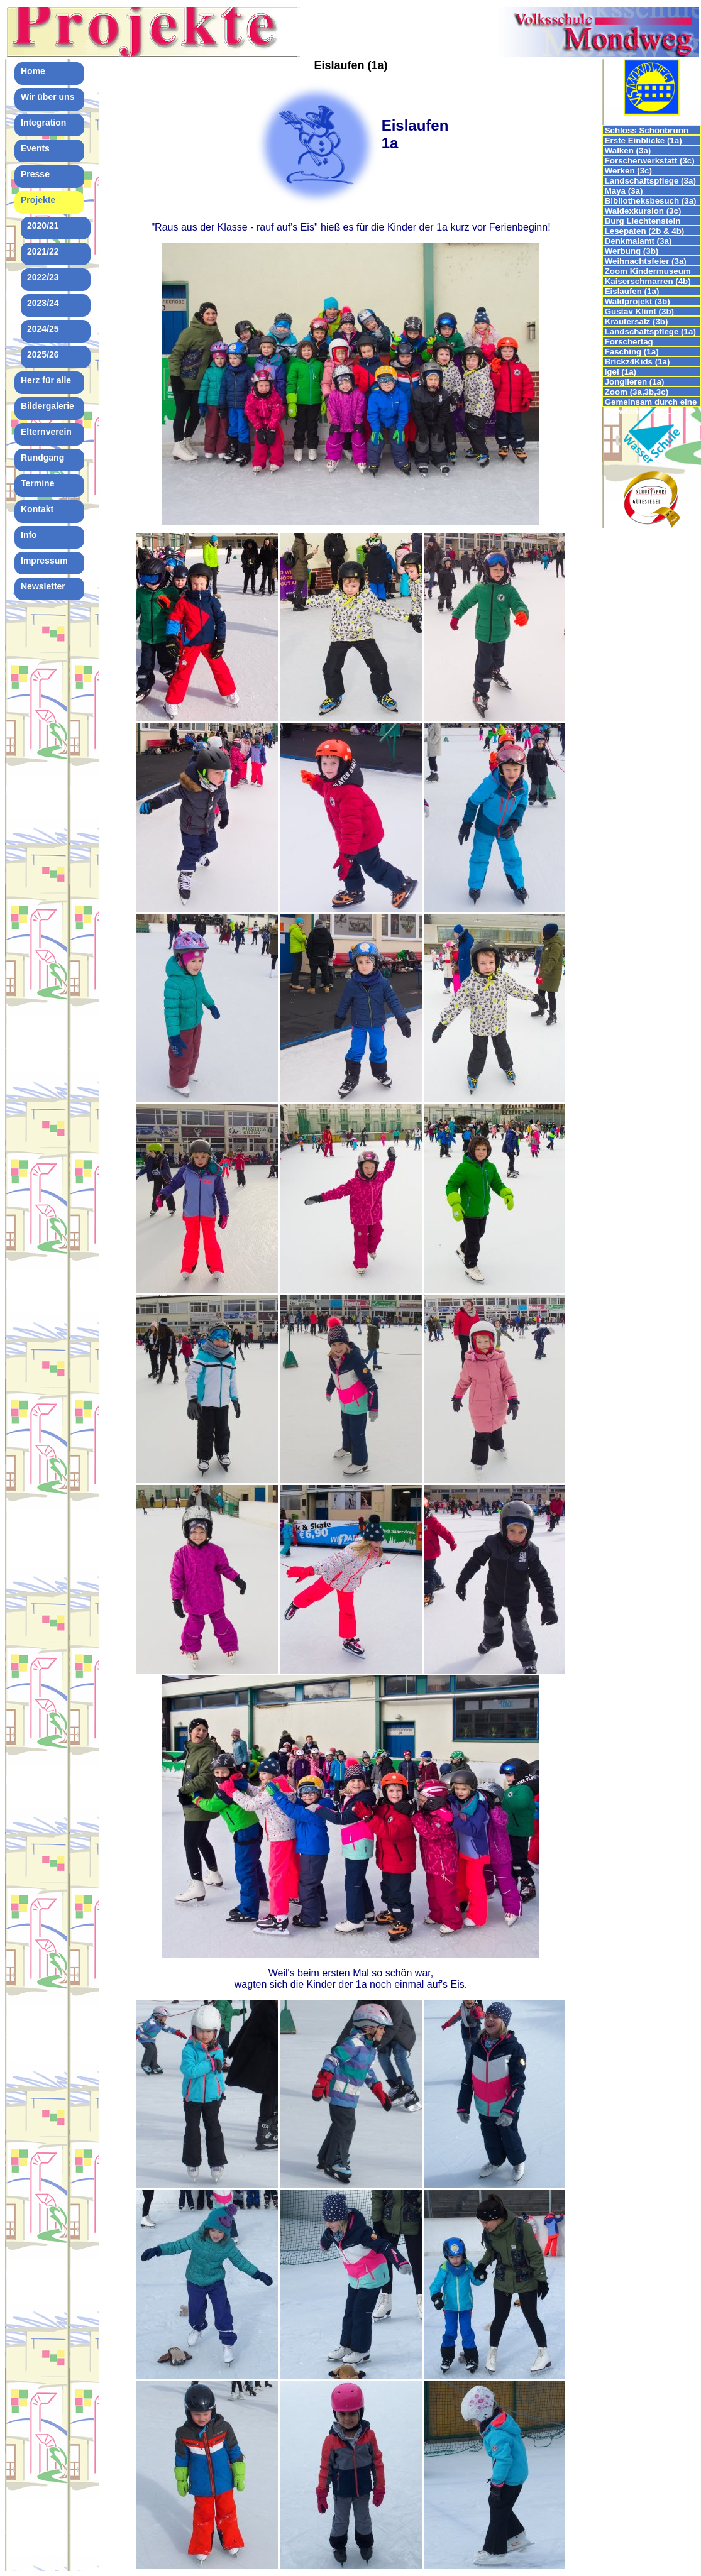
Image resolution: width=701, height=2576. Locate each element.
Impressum (44, 561)
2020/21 (43, 226)
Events (35, 148)
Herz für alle (46, 380)
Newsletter (43, 586)
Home (33, 71)
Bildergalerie (47, 406)
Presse (35, 174)
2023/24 (43, 303)
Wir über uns (47, 97)
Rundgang (42, 457)
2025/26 (43, 354)
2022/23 (43, 277)
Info (29, 535)
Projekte (38, 200)
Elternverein (46, 432)
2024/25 (43, 329)
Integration (43, 123)
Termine (37, 483)
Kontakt (37, 509)
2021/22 (43, 251)
